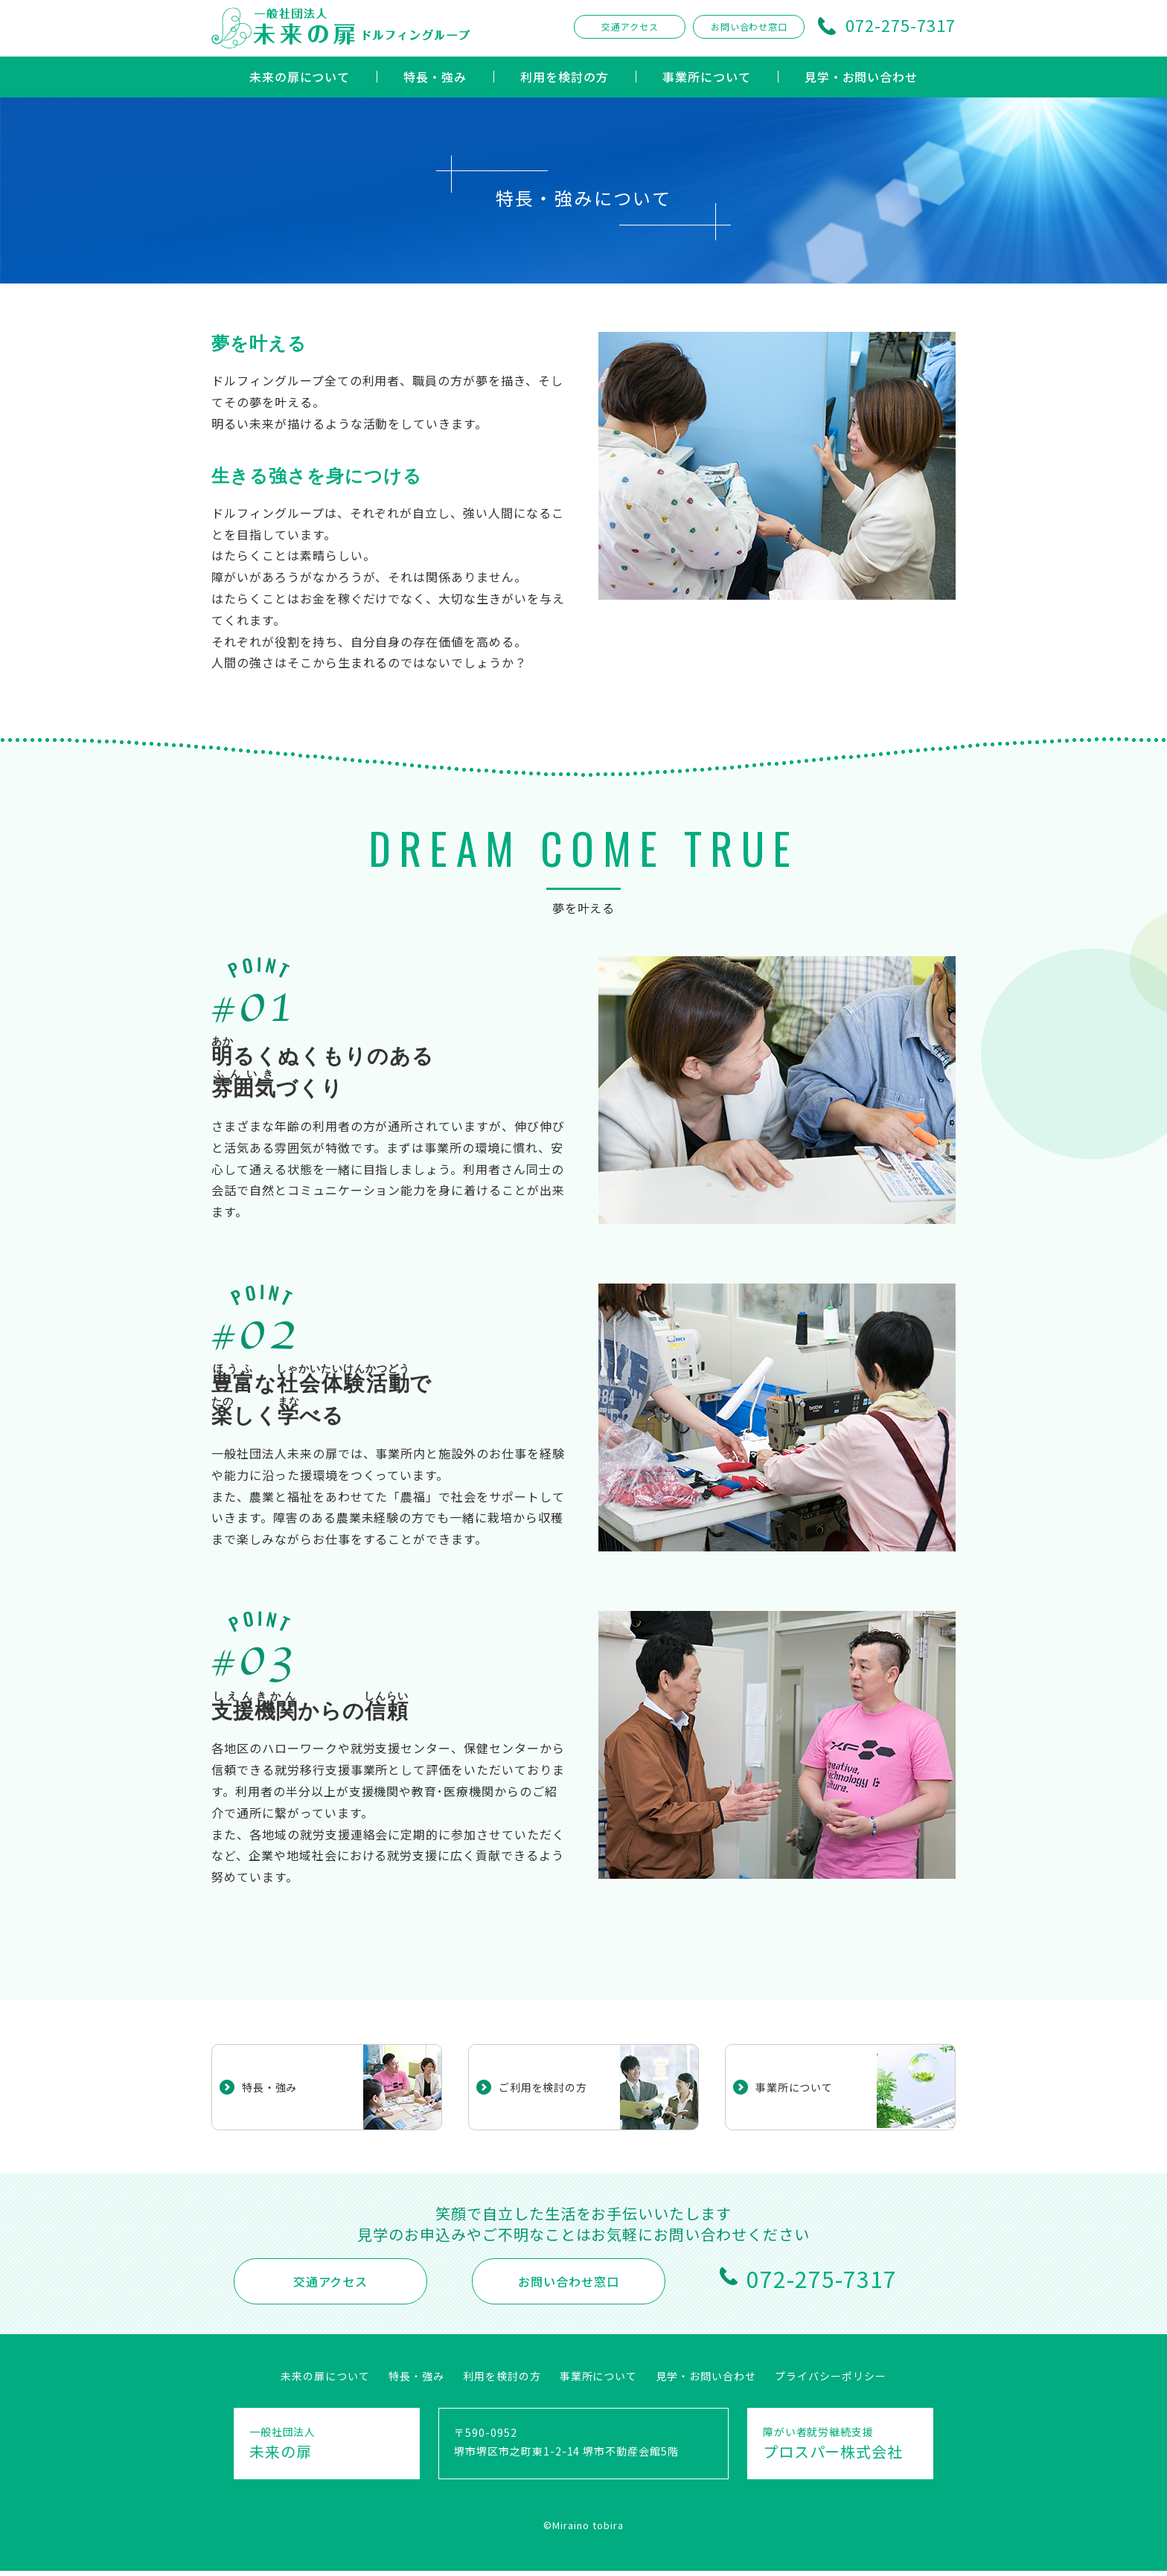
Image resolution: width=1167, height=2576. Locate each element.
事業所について (706, 77)
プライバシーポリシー (830, 2375)
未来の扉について (300, 77)
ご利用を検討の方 (549, 2087)
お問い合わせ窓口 (749, 26)
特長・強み (435, 77)
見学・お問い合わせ (861, 77)
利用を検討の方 (564, 77)
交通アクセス (630, 26)
